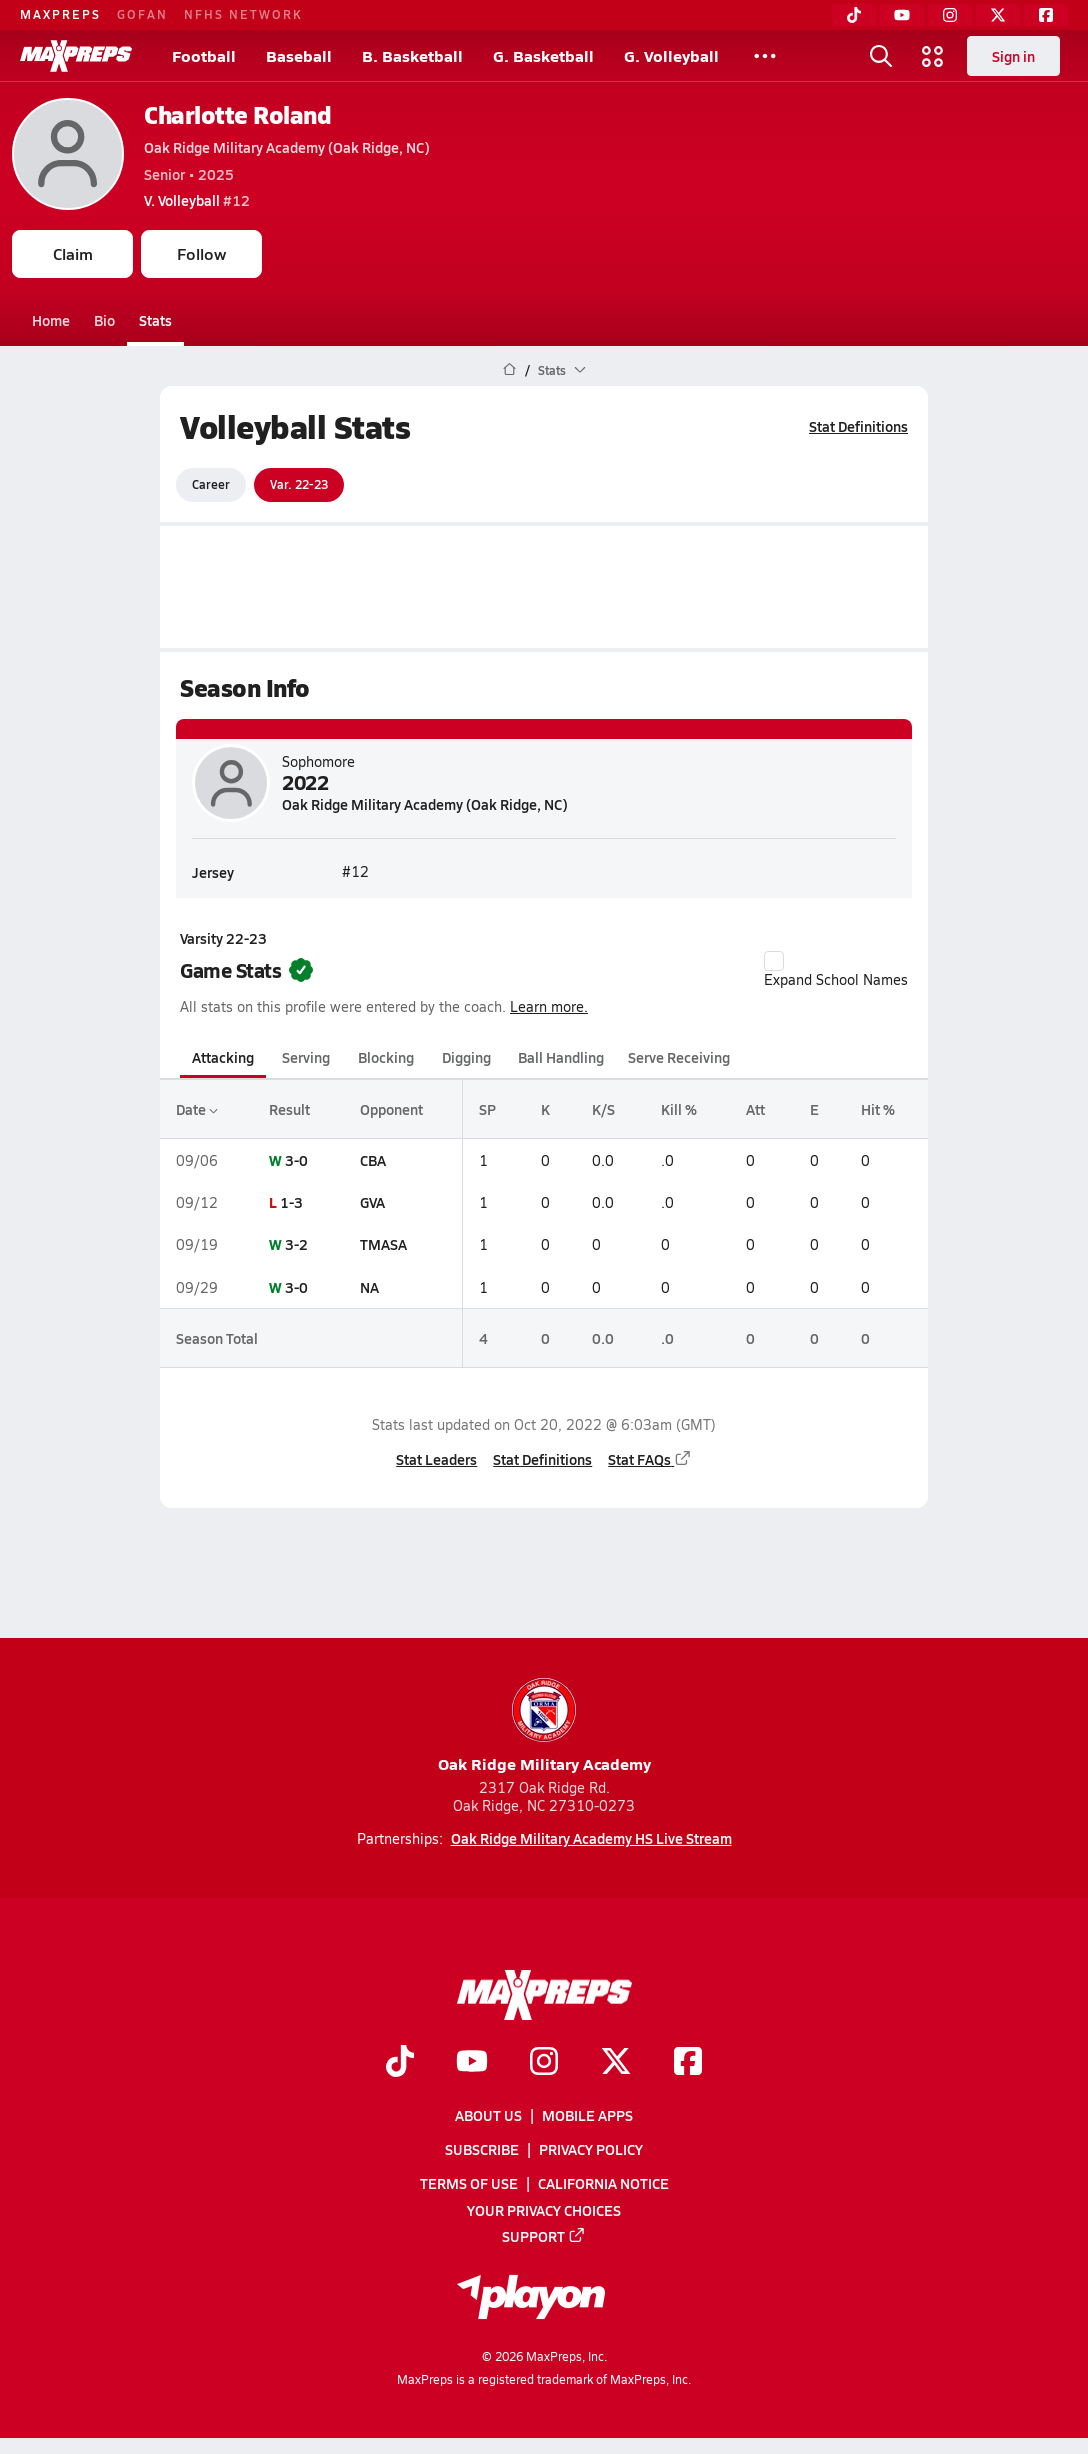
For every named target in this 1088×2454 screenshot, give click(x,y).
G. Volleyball (671, 55)
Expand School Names (836, 970)
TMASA (383, 1244)
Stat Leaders (436, 1459)
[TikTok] (854, 15)
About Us (488, 2115)
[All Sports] (765, 56)
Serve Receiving (679, 1057)
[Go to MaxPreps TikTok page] (400, 2063)
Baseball (299, 55)
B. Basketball (412, 55)
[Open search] (881, 56)
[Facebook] (1046, 15)
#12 (197, 200)
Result (289, 1109)
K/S (603, 1109)
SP (487, 1109)
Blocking (386, 1057)
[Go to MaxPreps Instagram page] (544, 2063)
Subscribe (482, 2149)
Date (197, 1109)
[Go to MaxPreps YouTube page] (472, 2063)
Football (204, 55)
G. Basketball (543, 55)
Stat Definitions (858, 426)
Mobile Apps (587, 2115)
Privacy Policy (591, 2149)
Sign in (1013, 56)
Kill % (679, 1109)
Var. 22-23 (299, 484)
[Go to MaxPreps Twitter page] (616, 2063)
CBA (373, 1160)
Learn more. (549, 1006)
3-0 (296, 1160)
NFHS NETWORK (243, 14)
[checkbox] (774, 961)
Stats (155, 320)
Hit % (878, 1109)
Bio (104, 320)
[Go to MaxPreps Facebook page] (688, 2063)
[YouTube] (902, 15)
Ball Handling (561, 1057)
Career (211, 484)
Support (544, 2236)
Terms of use (469, 2183)
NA (369, 1287)
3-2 (296, 1244)
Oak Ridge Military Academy (544, 1726)
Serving (306, 1057)
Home (51, 320)
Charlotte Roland (237, 114)
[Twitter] (998, 15)
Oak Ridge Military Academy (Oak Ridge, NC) (287, 147)
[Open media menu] (933, 56)
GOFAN (142, 14)
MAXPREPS (60, 14)
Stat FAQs (650, 1459)
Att (755, 1109)
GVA (372, 1202)
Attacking (223, 1057)
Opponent (391, 1109)
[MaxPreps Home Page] (509, 370)
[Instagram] (950, 15)
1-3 (291, 1202)
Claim (73, 253)
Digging (466, 1057)
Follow (201, 253)
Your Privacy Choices (544, 2210)
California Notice (603, 2183)
